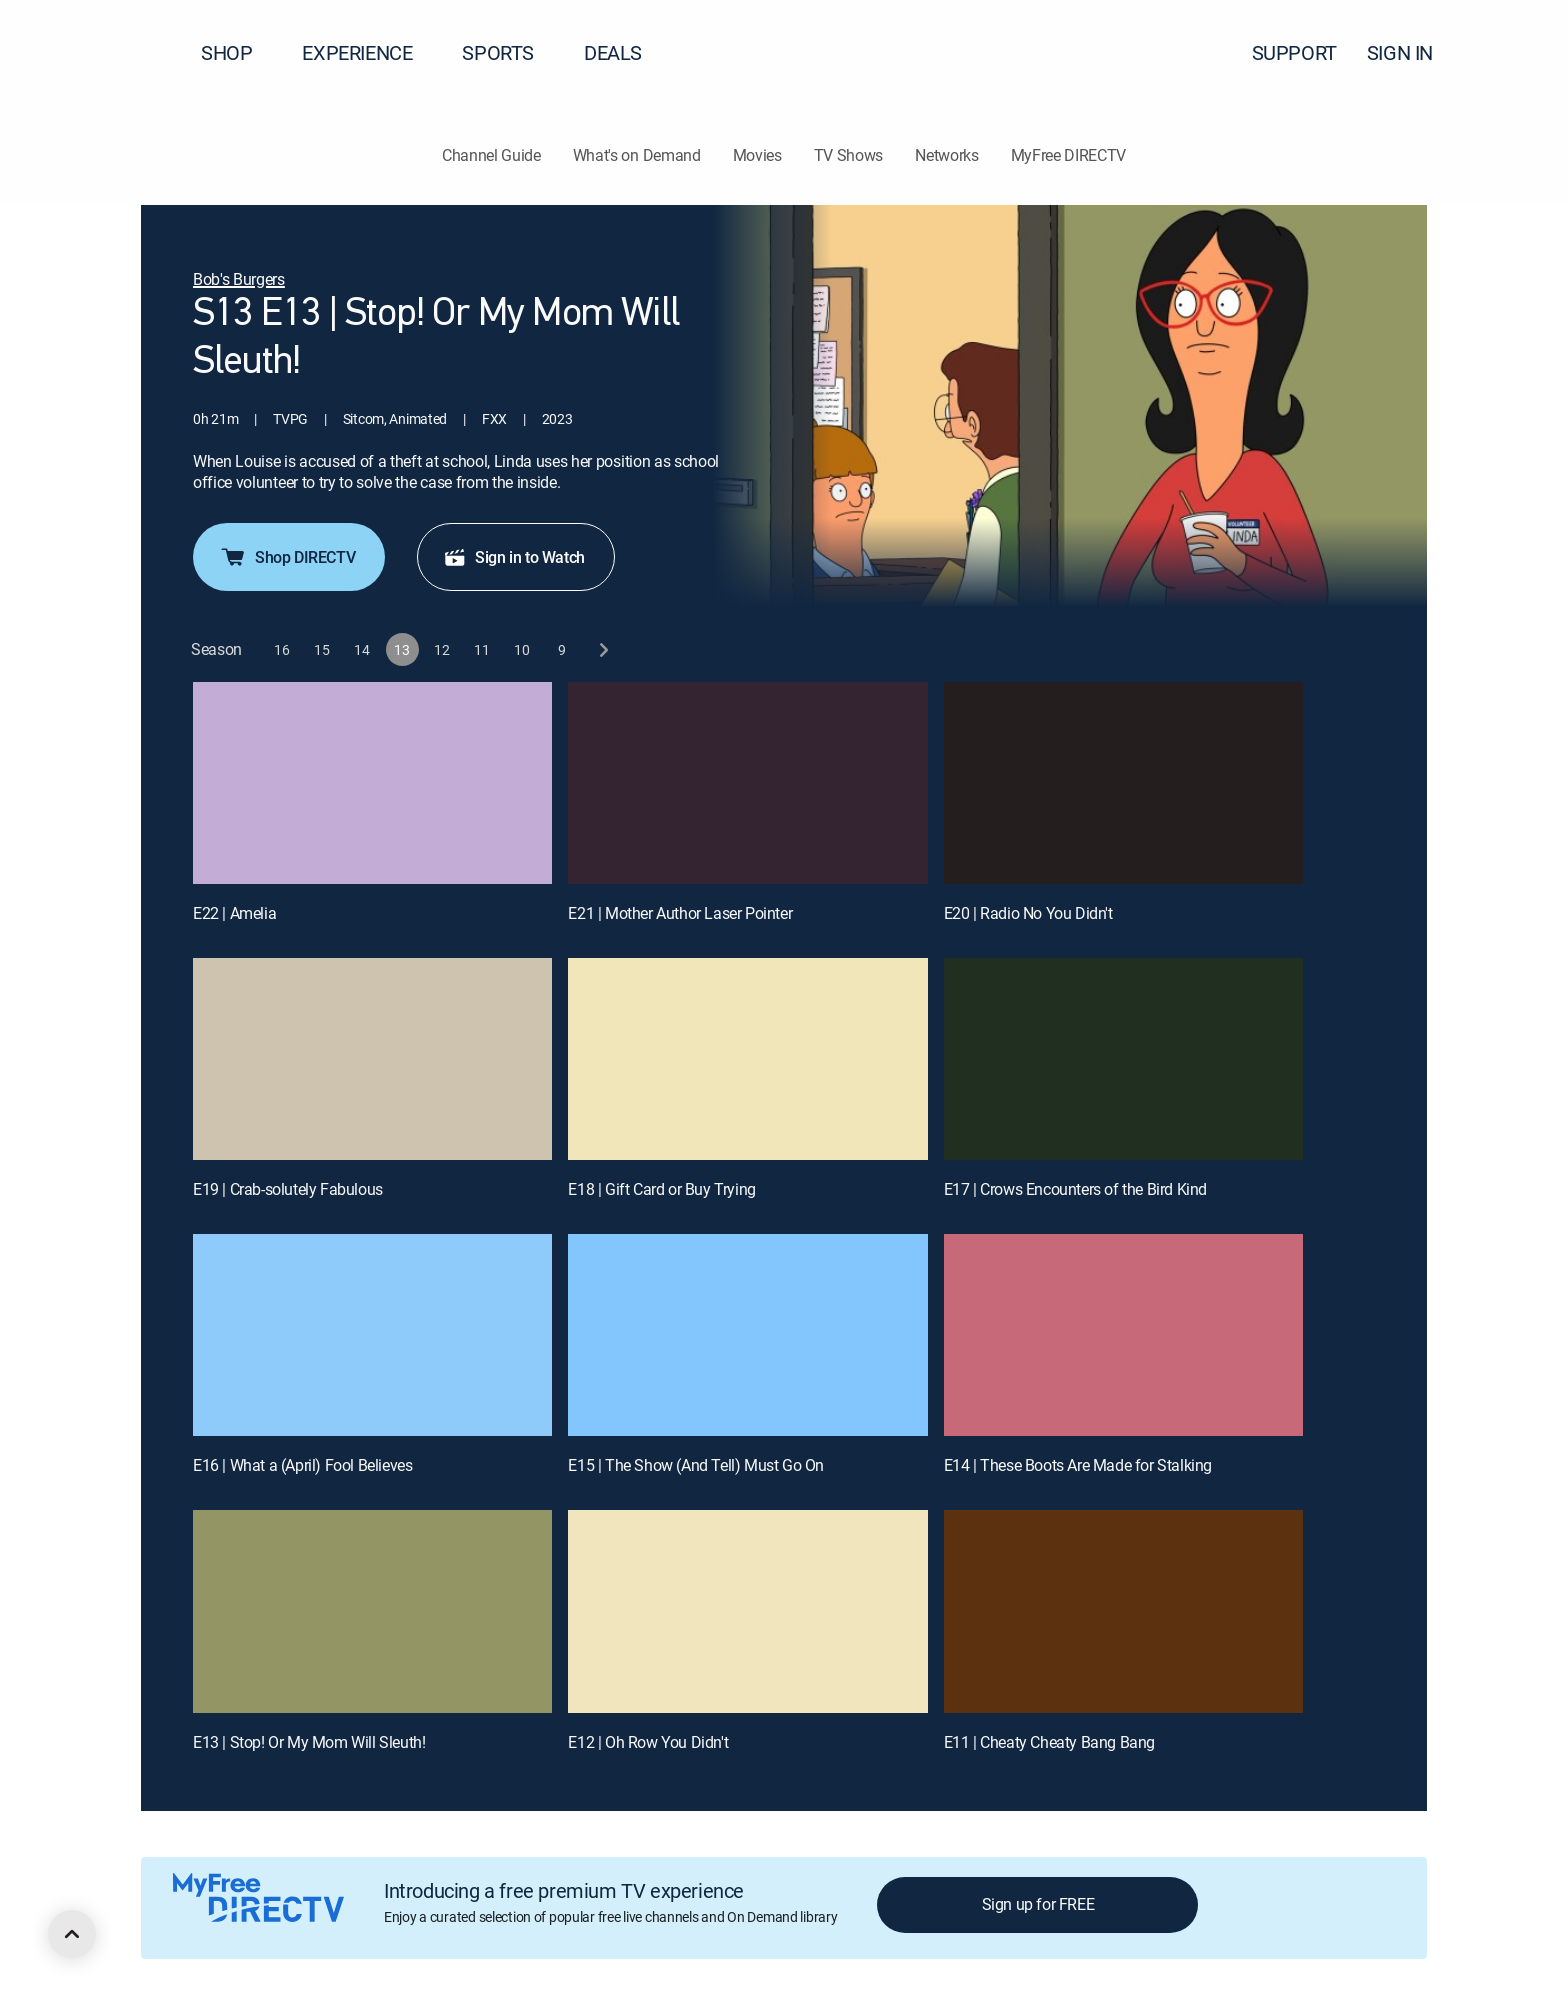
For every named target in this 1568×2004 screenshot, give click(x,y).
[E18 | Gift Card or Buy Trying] (747, 1059)
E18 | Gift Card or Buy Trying (661, 1189)
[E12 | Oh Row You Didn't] (747, 1611)
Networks (946, 155)
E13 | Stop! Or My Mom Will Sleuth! (309, 1742)
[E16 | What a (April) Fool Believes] (372, 1335)
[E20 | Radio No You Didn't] (1123, 783)
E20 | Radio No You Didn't (1028, 913)
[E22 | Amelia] (372, 783)
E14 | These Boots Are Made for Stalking (1078, 1465)
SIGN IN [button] (1412, 52)
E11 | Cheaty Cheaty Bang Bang (1049, 1742)
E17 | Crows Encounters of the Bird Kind (1075, 1189)
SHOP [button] (238, 52)
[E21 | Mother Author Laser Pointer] (747, 783)
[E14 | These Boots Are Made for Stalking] (1123, 1335)
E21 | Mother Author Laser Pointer (680, 913)
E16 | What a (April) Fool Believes (302, 1465)
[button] (1517, 53)
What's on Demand (637, 155)
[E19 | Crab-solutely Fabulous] (372, 1059)
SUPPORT (1294, 52)
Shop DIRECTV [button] (287, 557)
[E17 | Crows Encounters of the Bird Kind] (1123, 1059)
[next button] (602, 649)
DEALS (613, 52)
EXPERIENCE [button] (369, 52)
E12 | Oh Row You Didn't (648, 1742)
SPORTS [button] (510, 52)
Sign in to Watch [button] (514, 557)
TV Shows (848, 155)
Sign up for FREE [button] (1038, 1904)
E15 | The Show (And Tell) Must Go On (696, 1465)
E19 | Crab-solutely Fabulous (288, 1189)
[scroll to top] (72, 1934)
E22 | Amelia (234, 913)
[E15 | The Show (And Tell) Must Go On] (747, 1335)
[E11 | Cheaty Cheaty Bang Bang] (1123, 1611)
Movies (757, 155)
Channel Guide (491, 155)
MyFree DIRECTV (1069, 155)
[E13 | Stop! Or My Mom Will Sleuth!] (372, 1611)
